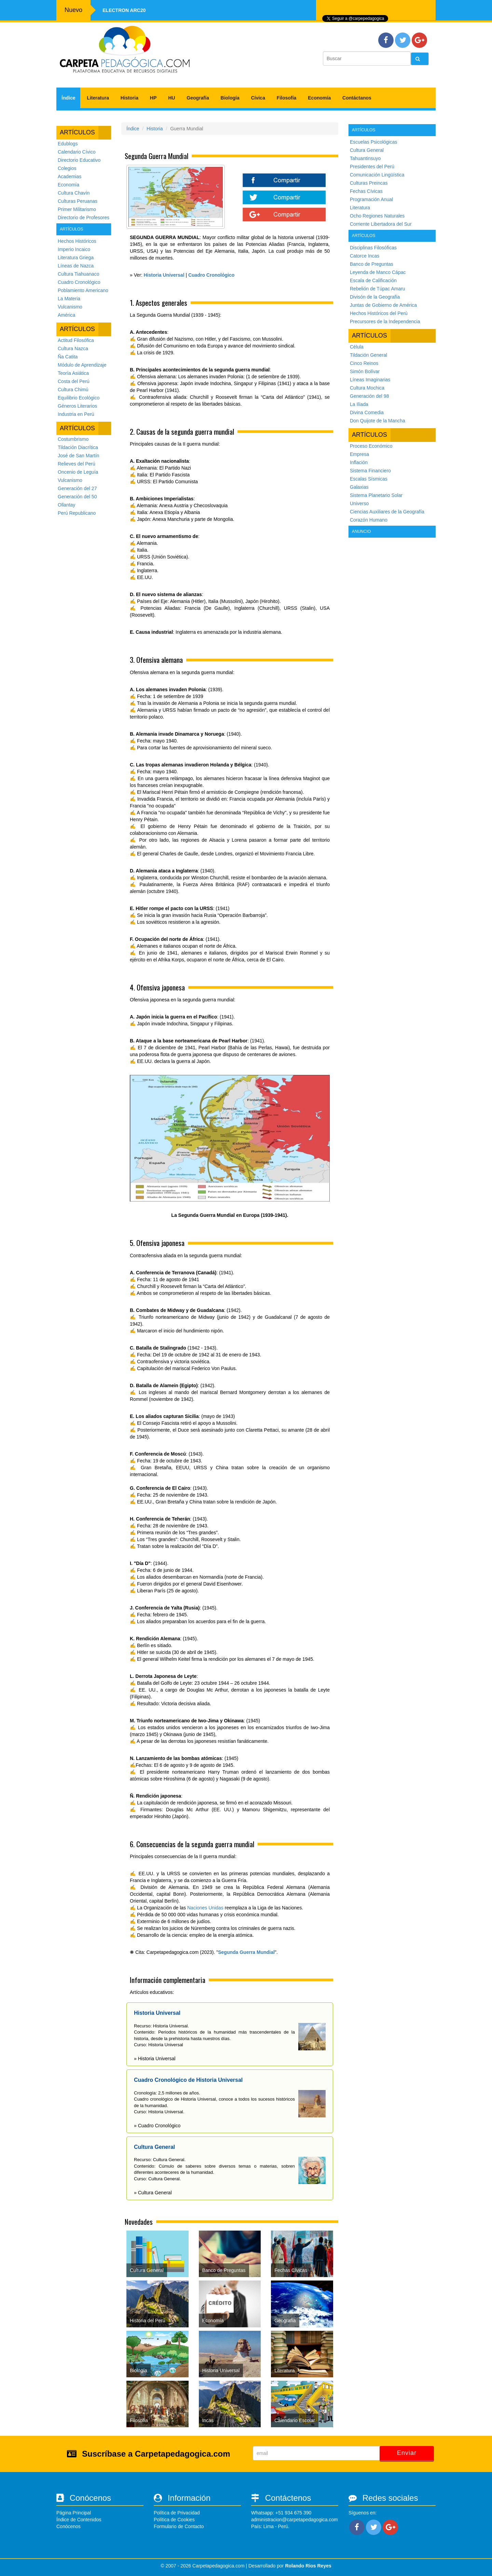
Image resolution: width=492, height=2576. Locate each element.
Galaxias (359, 487)
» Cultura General (153, 2192)
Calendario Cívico (77, 152)
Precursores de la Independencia (385, 321)
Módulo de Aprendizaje (82, 365)
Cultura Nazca (73, 348)
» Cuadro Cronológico (157, 2125)
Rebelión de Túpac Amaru (377, 288)
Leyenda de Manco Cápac (378, 272)
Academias (69, 176)
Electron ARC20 (124, 10)
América (66, 315)
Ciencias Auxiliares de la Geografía (387, 511)
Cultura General (367, 150)
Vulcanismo (70, 307)
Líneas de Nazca (76, 265)
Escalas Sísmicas (368, 479)
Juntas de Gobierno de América (383, 305)
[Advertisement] (392, 642)
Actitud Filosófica (76, 340)
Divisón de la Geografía (375, 297)
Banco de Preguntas (371, 264)
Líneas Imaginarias (370, 379)
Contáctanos (356, 98)
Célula (357, 347)
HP (153, 98)
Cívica (258, 98)
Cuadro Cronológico (79, 282)
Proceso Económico (371, 446)
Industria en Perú (76, 414)
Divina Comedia (367, 412)
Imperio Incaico (74, 249)
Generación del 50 (77, 496)
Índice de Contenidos (78, 2519)
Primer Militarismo (77, 209)
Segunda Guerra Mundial (246, 1952)
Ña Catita (68, 356)
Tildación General (368, 355)
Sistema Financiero (370, 470)
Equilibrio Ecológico (78, 397)
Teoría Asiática (73, 373)
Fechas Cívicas (366, 191)
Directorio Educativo (79, 160)
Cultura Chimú (73, 389)
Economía (319, 98)
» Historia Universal (154, 2058)
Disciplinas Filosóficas (373, 247)
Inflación (359, 462)
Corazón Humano (368, 520)
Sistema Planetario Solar (376, 495)
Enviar (406, 2452)
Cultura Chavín (74, 193)
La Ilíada (359, 404)
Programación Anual (371, 199)
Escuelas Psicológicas (373, 142)
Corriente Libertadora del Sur (381, 224)
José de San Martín (78, 455)
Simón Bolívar (365, 371)
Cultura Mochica (367, 388)
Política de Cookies (174, 2519)
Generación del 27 (77, 488)
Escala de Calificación (373, 280)
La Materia (69, 298)
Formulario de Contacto (179, 2526)
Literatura (98, 98)
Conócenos (68, 2526)
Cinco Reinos (364, 363)
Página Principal (73, 2512)
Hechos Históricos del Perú (379, 313)
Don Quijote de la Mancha (377, 420)
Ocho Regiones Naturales (377, 216)
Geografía (198, 98)
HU (171, 98)
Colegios (67, 168)
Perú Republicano (77, 513)
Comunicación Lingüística (377, 175)
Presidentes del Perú (372, 166)
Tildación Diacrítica (78, 447)
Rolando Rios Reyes (308, 2565)
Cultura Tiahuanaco (78, 274)
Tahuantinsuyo (365, 158)
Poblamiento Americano (83, 290)
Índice (68, 98)
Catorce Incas (364, 256)
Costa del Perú (74, 381)
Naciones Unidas (205, 1907)
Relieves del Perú (76, 463)
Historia (129, 98)
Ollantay (66, 505)
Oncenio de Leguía (78, 472)
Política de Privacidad (177, 2512)
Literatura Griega (76, 257)
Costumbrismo (73, 439)
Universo (359, 503)
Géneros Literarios (77, 406)
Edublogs (68, 143)
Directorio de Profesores (83, 217)
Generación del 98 (369, 396)
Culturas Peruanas (77, 201)
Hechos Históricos (77, 241)
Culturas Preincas (369, 183)
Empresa (359, 454)
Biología (230, 98)
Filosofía (287, 98)
